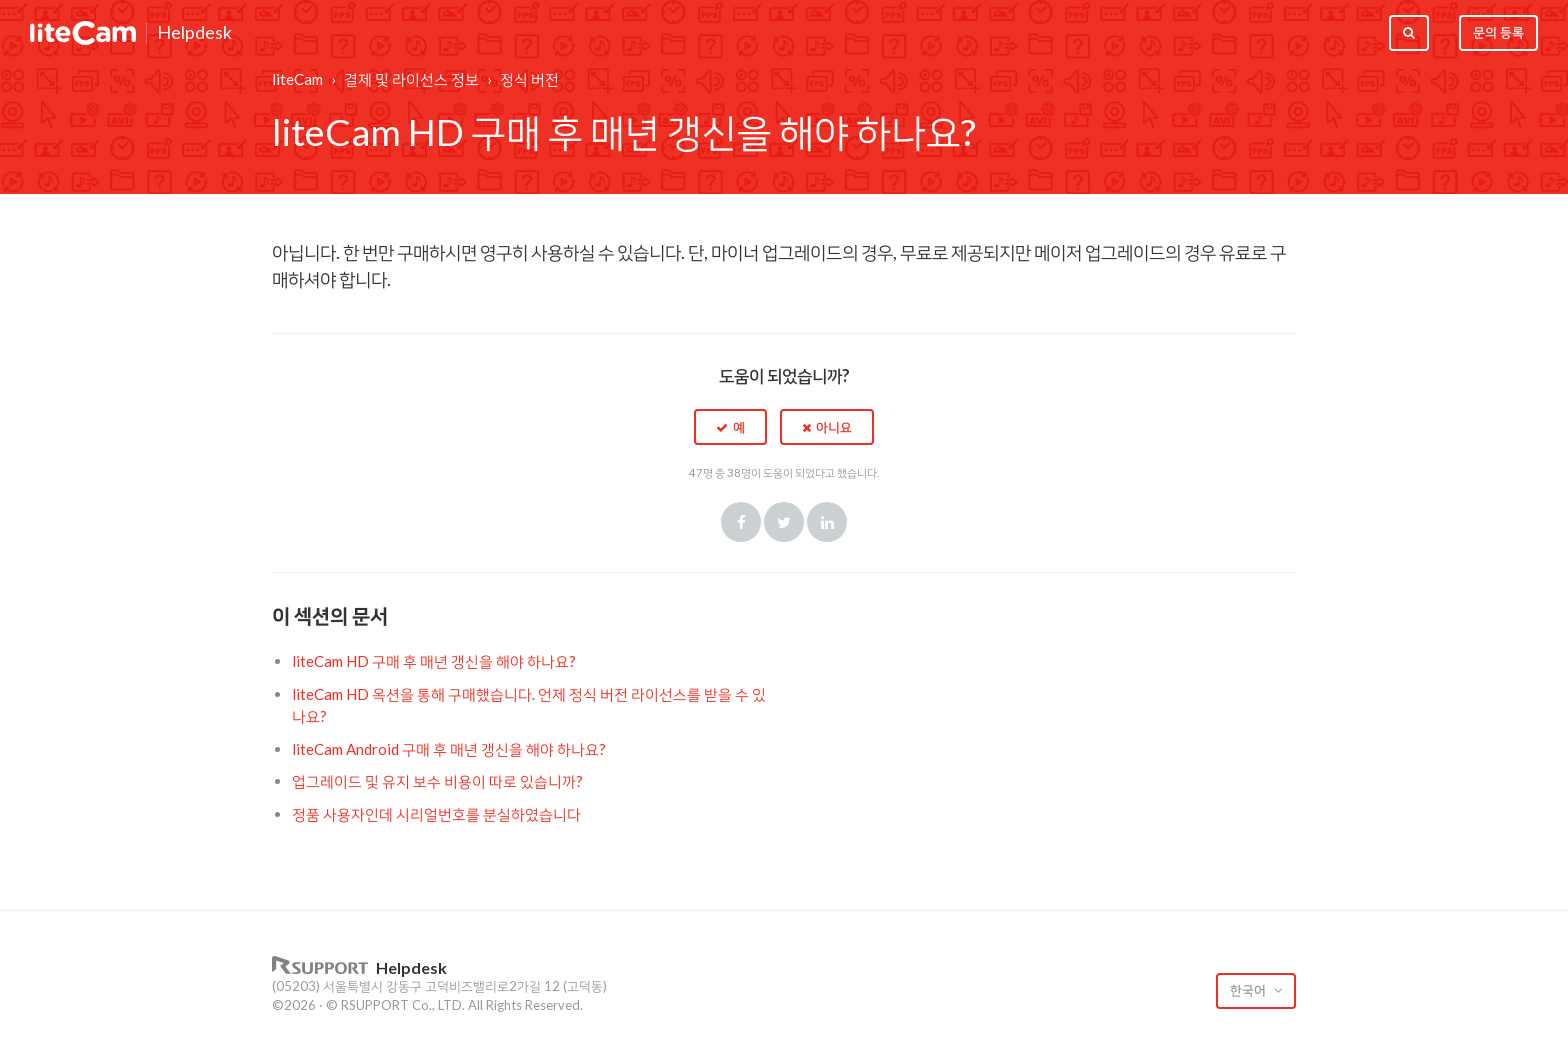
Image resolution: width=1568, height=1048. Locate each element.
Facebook (741, 522)
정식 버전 (529, 79)
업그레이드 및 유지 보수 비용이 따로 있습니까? (437, 781)
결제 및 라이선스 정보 (411, 79)
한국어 (1249, 990)
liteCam (297, 79)
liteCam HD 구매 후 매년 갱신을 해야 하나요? (434, 661)
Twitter (784, 522)
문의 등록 (1498, 32)
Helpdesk (194, 33)
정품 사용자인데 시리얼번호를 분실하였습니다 (436, 814)
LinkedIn (827, 522)
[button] (730, 427)
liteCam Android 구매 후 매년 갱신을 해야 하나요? (449, 749)
